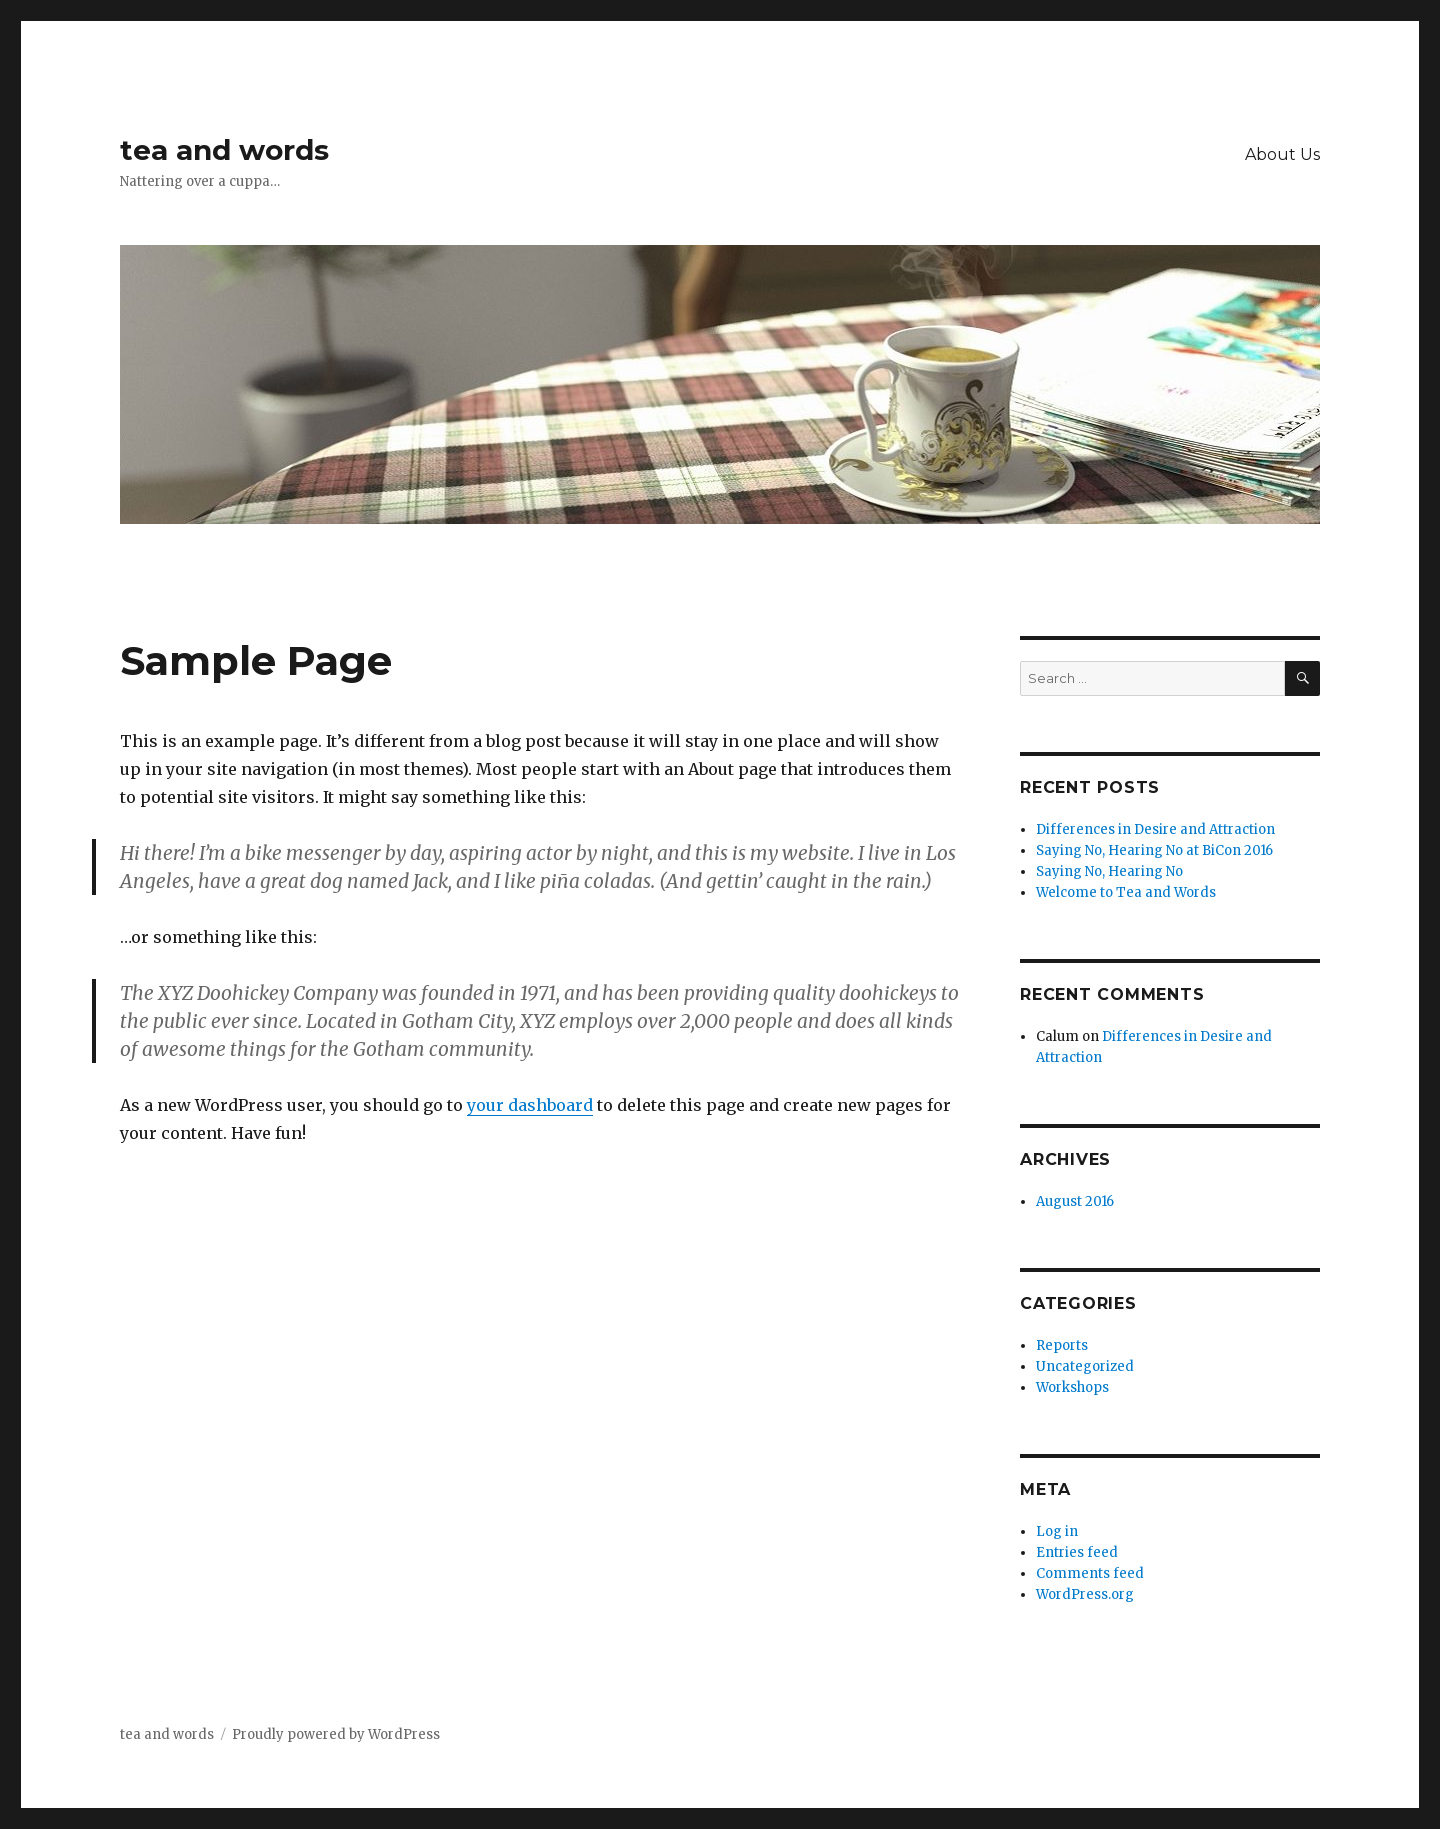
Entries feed (1077, 1552)
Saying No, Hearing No (1109, 871)
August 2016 (1075, 1201)
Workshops (1072, 1387)
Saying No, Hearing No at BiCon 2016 (1154, 850)
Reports (1062, 1345)
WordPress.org (1085, 1594)
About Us (1282, 154)
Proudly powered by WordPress (336, 1734)
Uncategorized (1085, 1366)
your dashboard (530, 1105)
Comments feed (1090, 1573)
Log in (1057, 1531)
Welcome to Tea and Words (1126, 892)
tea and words (224, 150)
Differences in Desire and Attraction (1155, 829)
